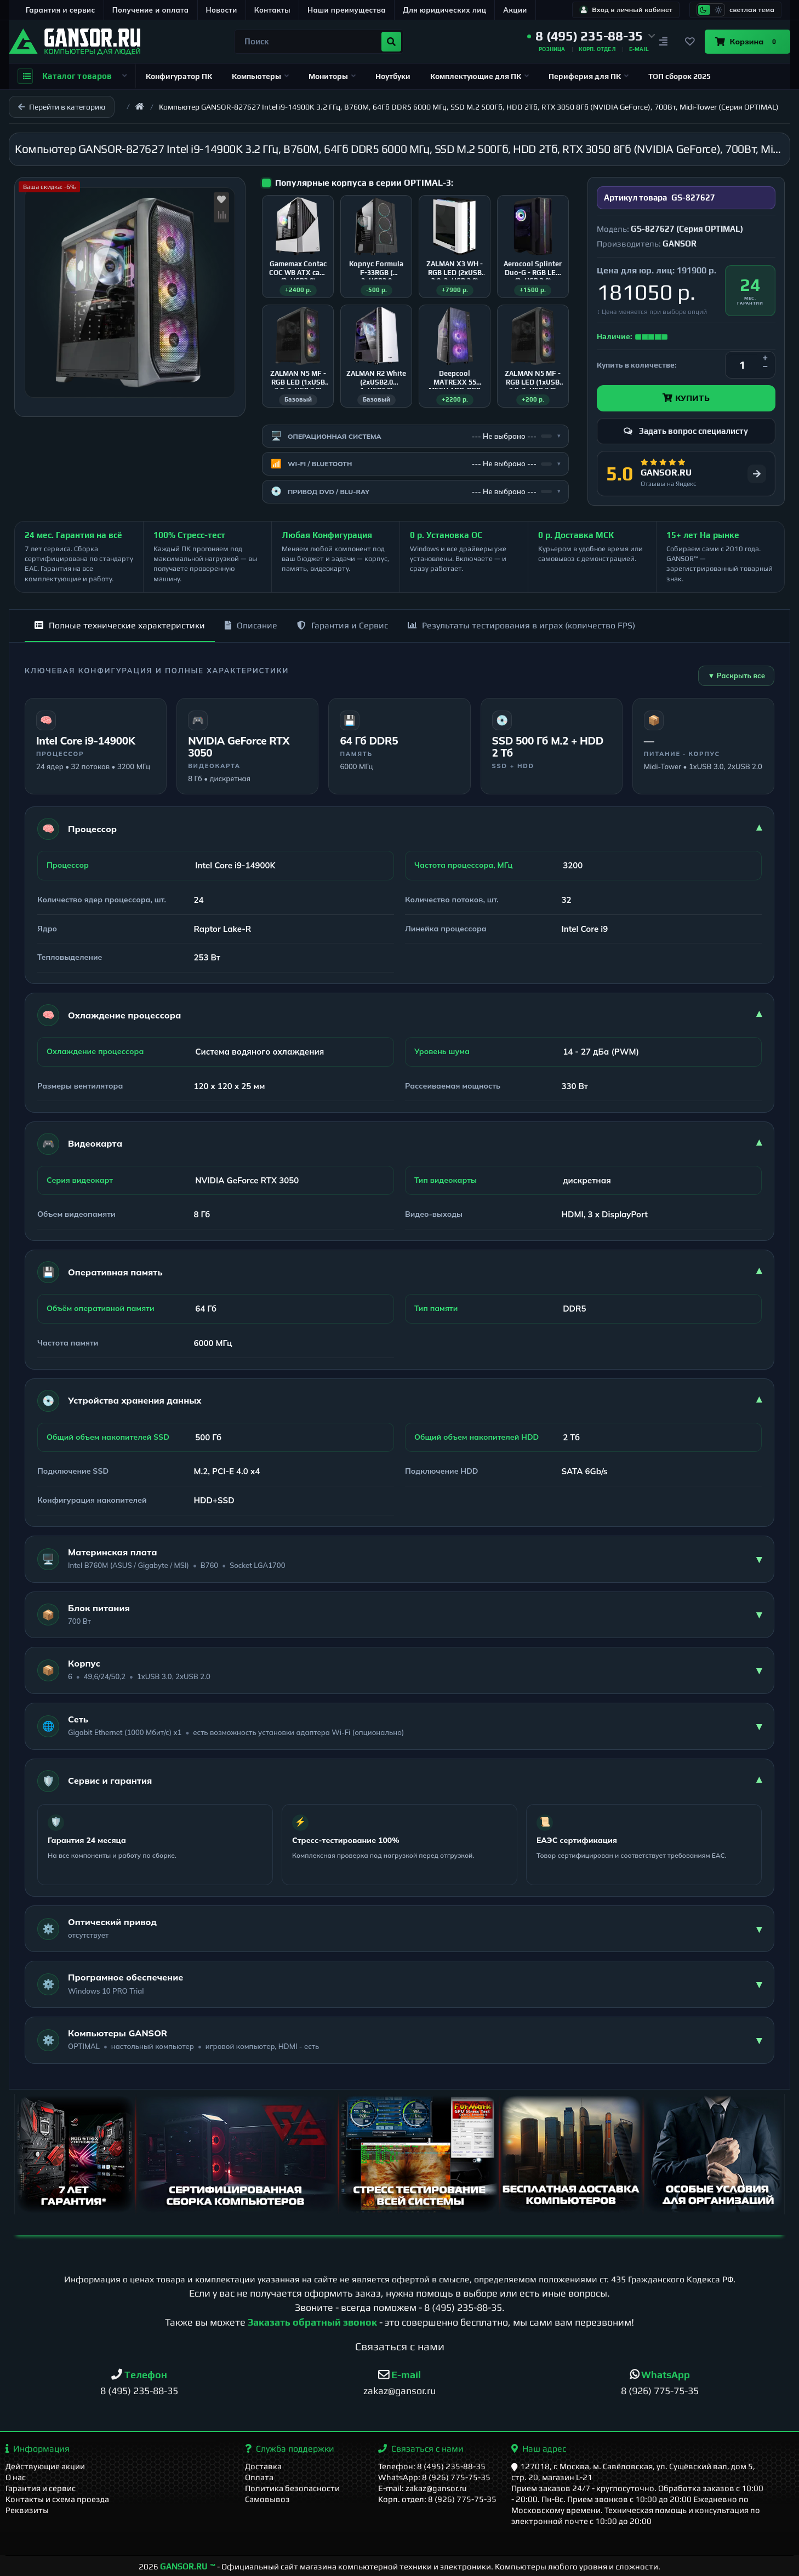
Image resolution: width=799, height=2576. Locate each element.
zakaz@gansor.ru (399, 2390)
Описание (251, 625)
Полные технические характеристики (120, 625)
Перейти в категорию (61, 106)
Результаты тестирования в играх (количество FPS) (521, 625)
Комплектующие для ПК (479, 76)
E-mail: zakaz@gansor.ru (422, 2488)
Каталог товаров (72, 76)
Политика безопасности (292, 2488)
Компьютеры (260, 76)
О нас (15, 2477)
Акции (515, 9)
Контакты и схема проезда (57, 2499)
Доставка (263, 2466)
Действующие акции (45, 2466)
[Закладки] (689, 42)
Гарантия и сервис (60, 9)
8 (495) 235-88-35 (463, 2307)
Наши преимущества (346, 9)
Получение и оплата (150, 9)
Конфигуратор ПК (179, 76)
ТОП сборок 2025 (679, 76)
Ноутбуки (392, 76)
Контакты (272, 9)
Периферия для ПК (589, 76)
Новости (221, 9)
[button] (591, 36)
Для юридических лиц (444, 9)
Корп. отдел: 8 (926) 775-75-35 (437, 2499)
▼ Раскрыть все (736, 675)
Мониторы (332, 76)
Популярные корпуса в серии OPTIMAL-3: (364, 183)
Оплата (259, 2477)
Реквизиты (27, 2510)
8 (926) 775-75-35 (660, 2390)
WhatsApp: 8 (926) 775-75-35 (434, 2477)
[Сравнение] (663, 42)
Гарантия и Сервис (342, 625)
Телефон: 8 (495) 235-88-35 (432, 2466)
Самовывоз (267, 2499)
